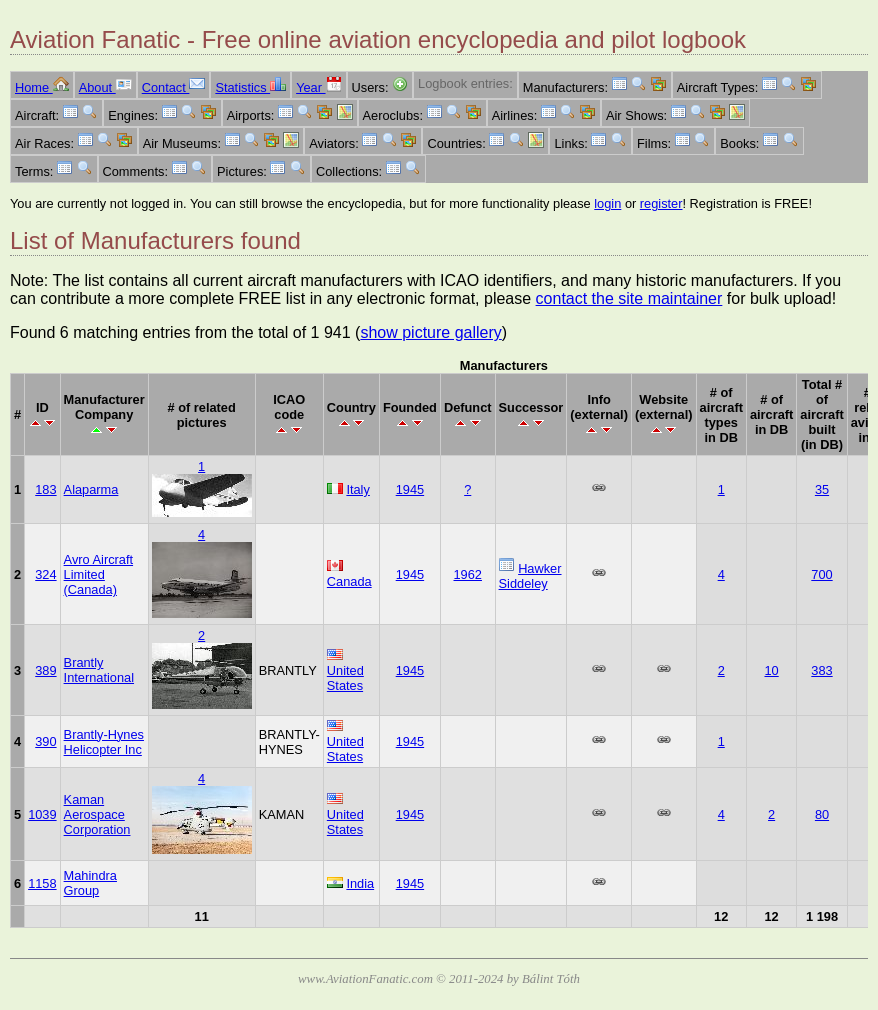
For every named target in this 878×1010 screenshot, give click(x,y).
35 (822, 489)
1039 (42, 814)
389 (45, 670)
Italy (357, 489)
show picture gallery (430, 332)
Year (318, 87)
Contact (174, 87)
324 (45, 574)
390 (45, 741)
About (105, 87)
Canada (349, 581)
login (607, 203)
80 (822, 814)
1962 (468, 574)
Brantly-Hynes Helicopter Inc (104, 742)
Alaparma (91, 489)
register (661, 203)
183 (45, 489)
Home (42, 87)
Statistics (250, 87)
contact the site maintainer (629, 298)
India (360, 883)
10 (771, 670)
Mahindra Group (90, 883)
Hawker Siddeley (530, 576)
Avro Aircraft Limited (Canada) (98, 574)
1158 (42, 883)
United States (345, 678)
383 (821, 670)
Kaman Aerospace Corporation (97, 814)
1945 (410, 489)
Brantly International (99, 670)
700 (821, 574)
